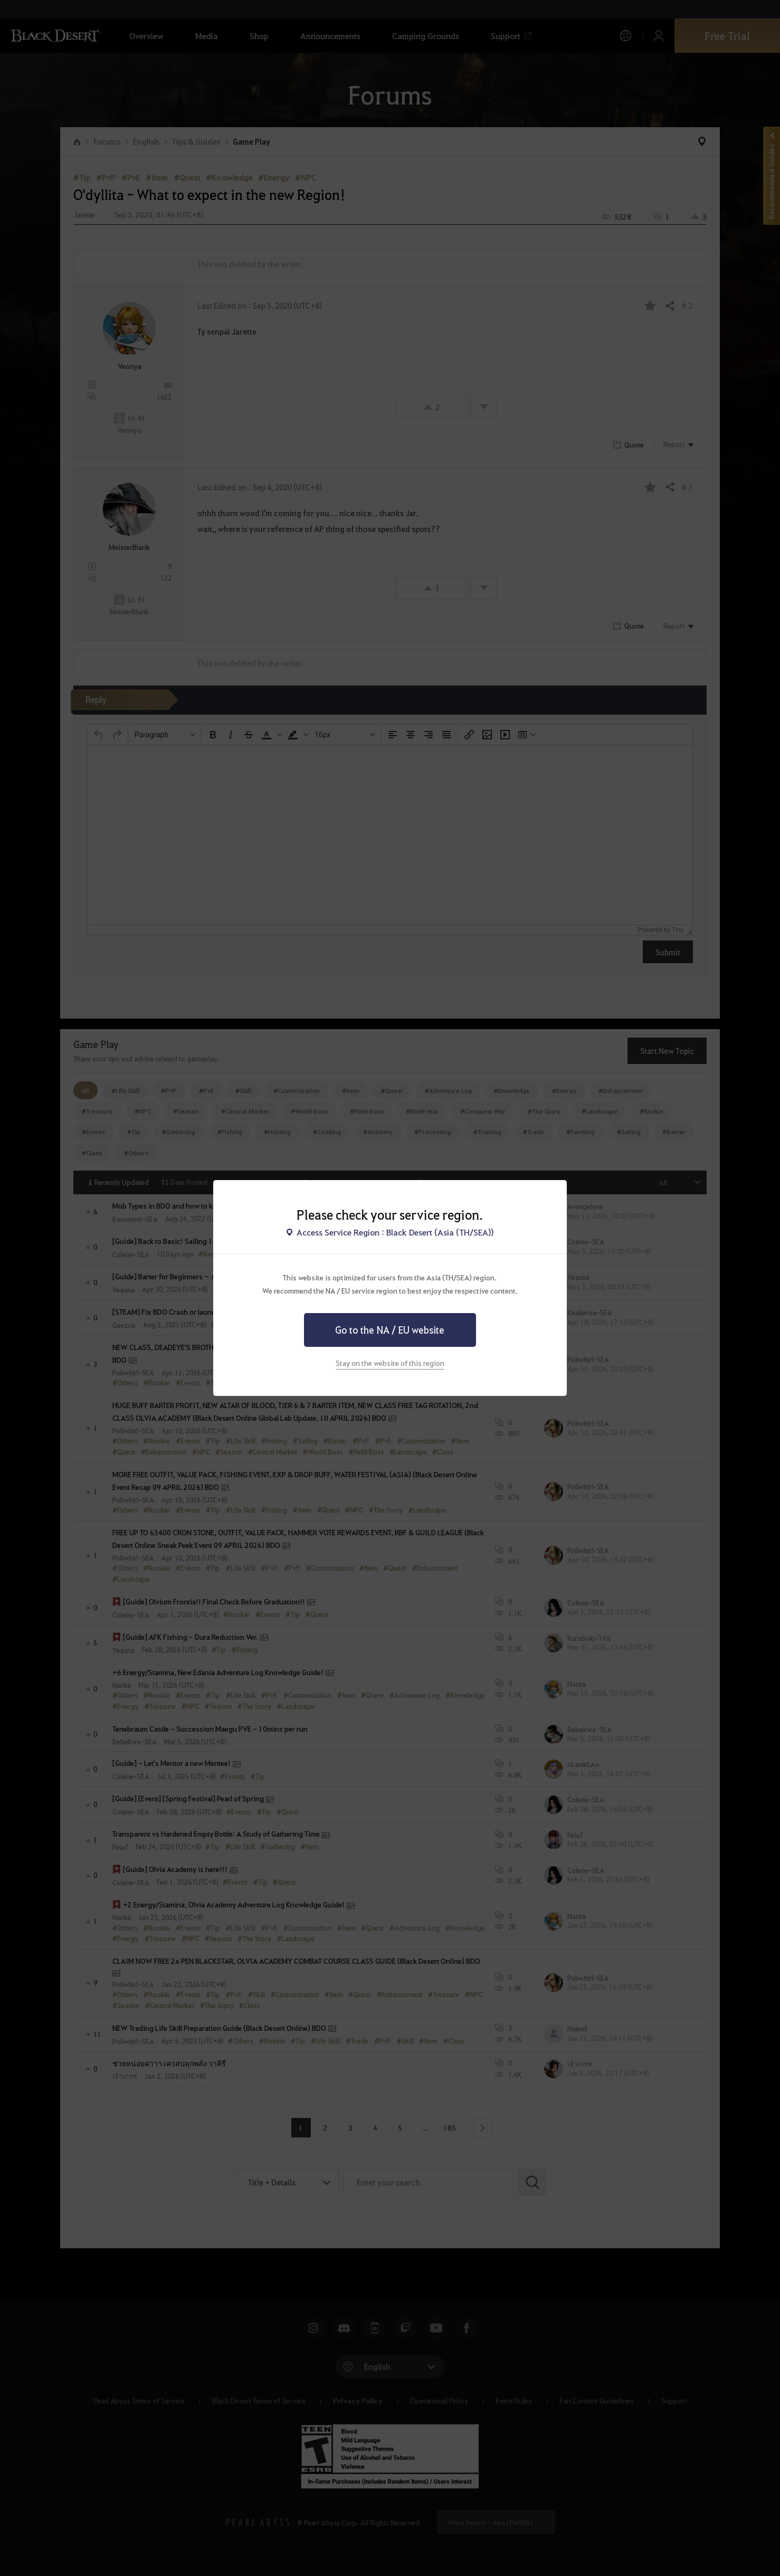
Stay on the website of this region (390, 1362)
